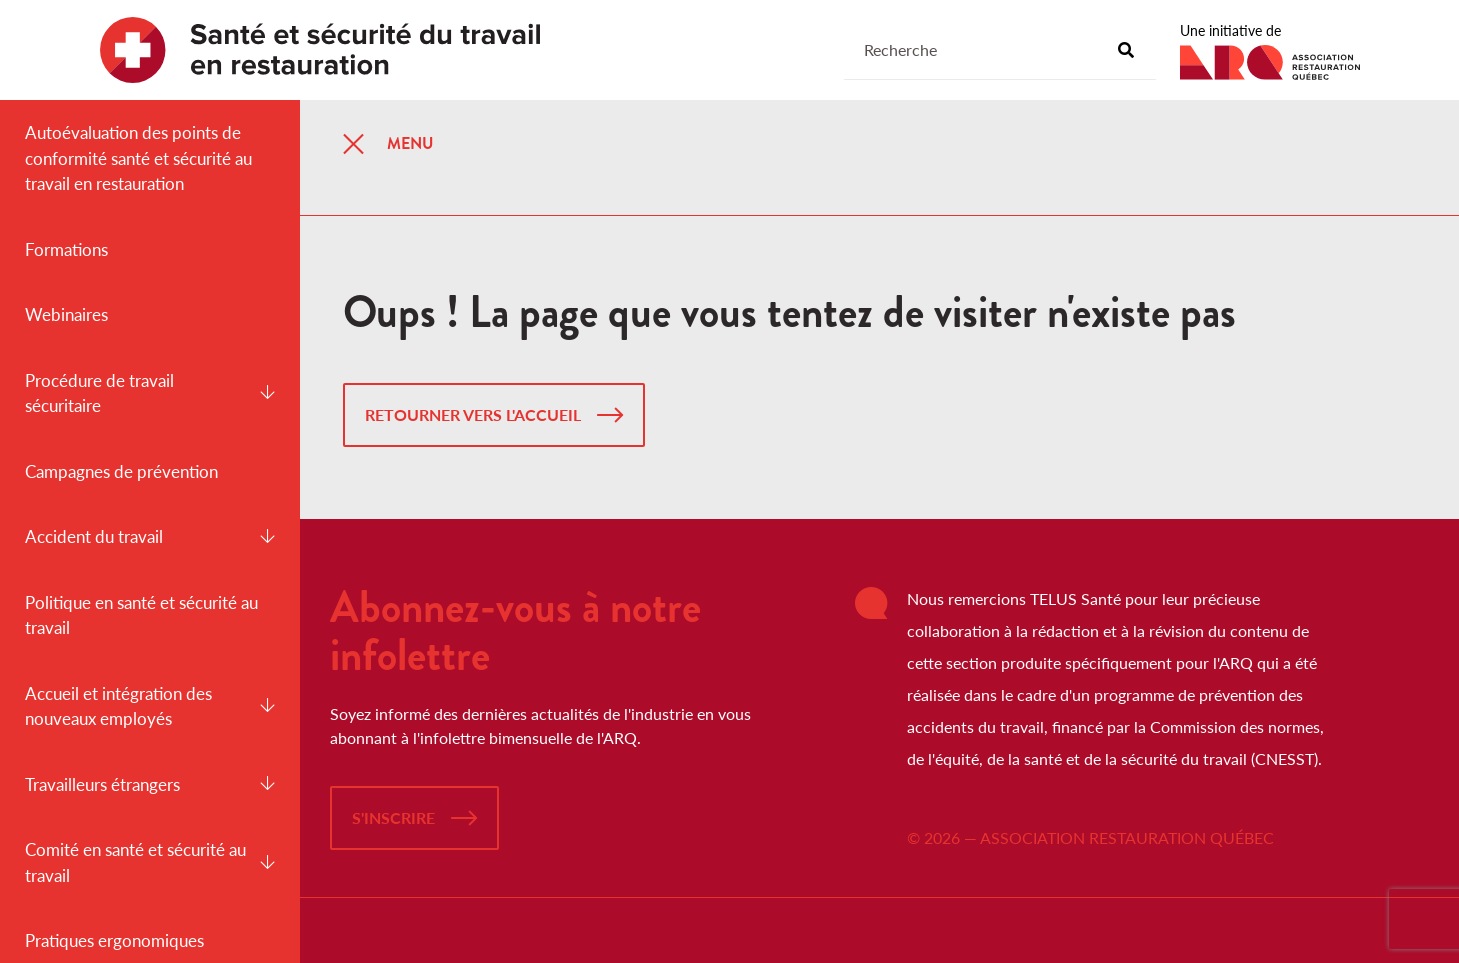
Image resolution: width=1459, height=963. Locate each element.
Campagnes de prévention (121, 471)
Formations (66, 249)
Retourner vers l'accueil (473, 414)
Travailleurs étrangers (150, 784)
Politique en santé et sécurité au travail (141, 615)
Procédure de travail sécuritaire (150, 393)
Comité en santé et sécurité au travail (150, 862)
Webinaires (66, 314)
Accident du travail (150, 536)
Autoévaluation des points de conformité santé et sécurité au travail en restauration (138, 158)
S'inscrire (393, 817)
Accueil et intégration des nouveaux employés (150, 706)
